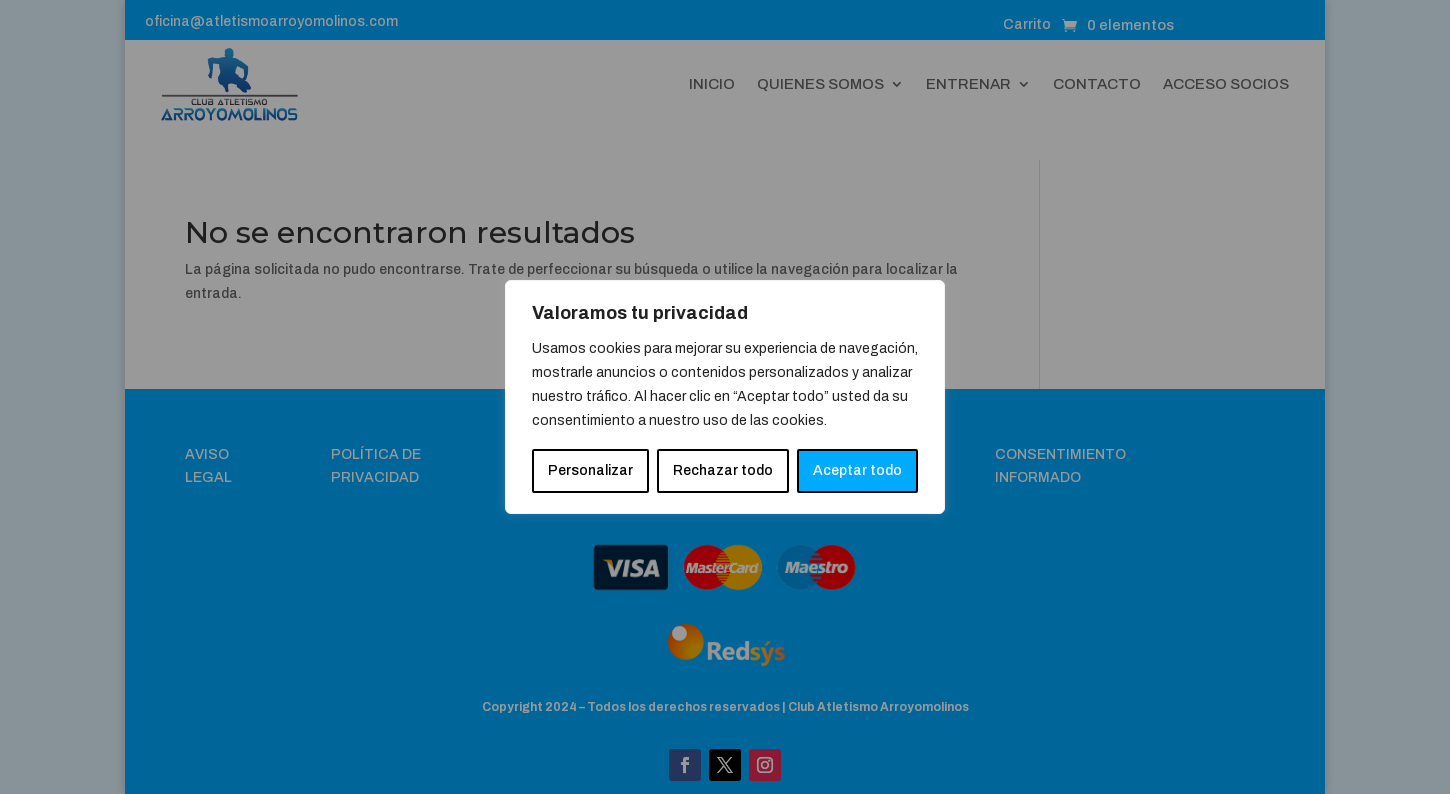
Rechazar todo (723, 470)
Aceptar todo (857, 470)
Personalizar (590, 470)
